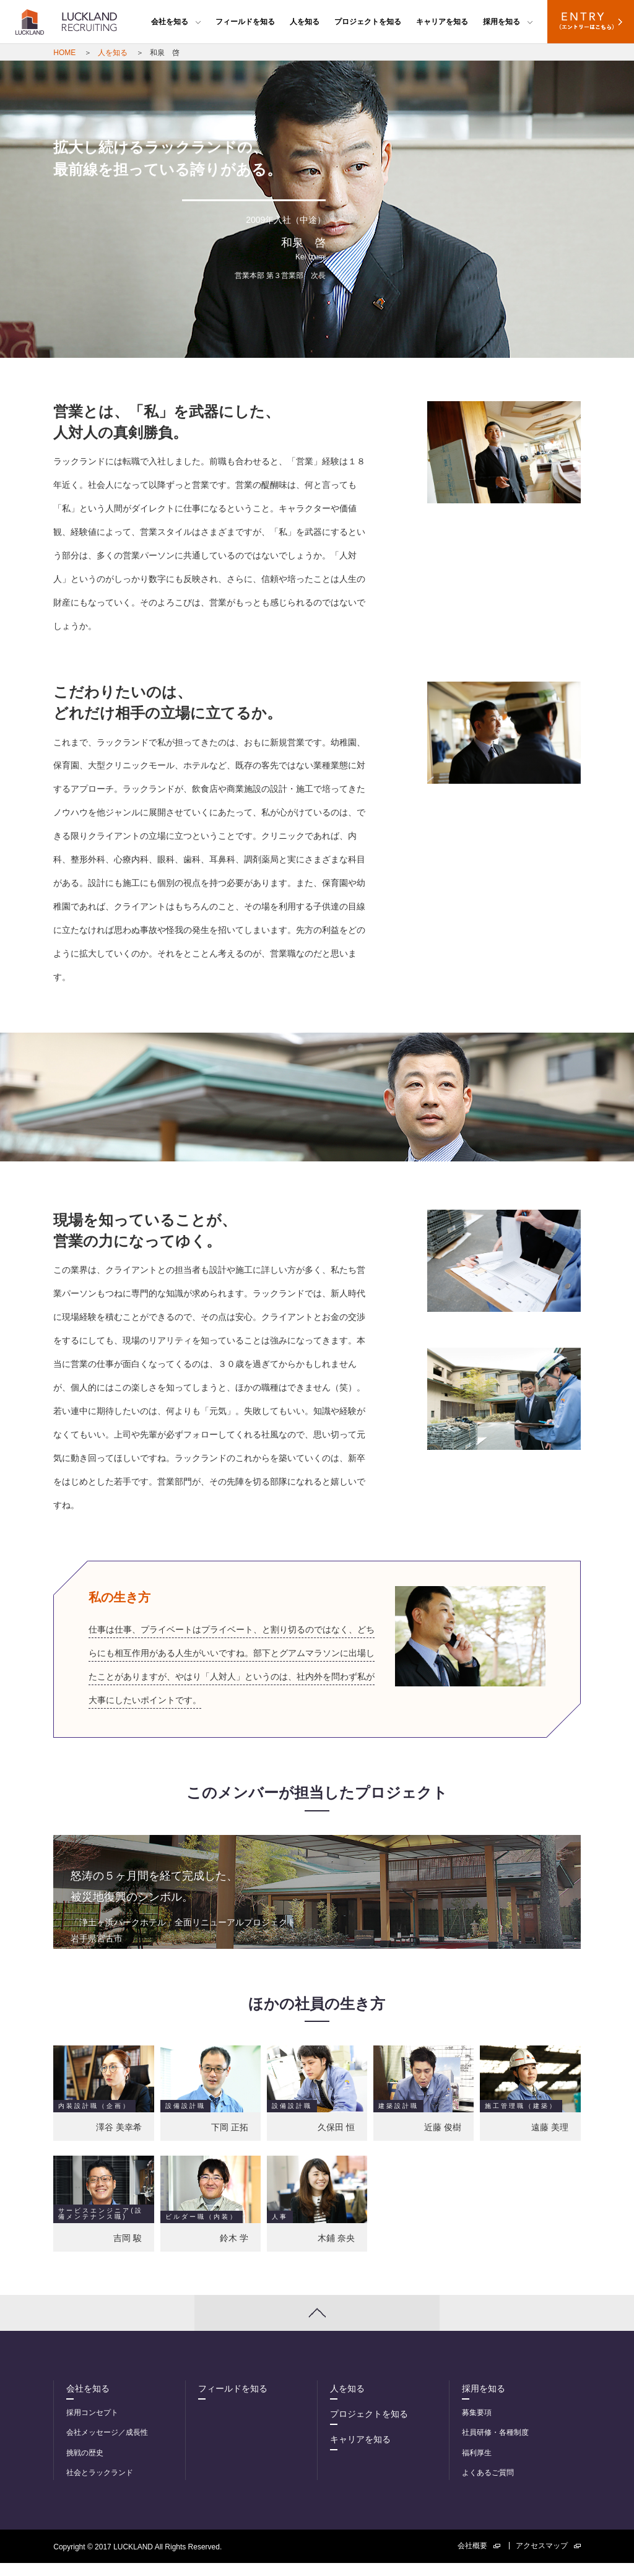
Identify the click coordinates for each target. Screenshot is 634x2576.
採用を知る (507, 21)
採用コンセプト (92, 2425)
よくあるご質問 (488, 2485)
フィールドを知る (245, 21)
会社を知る (176, 21)
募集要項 (477, 2425)
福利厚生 (477, 2465)
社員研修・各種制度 (495, 2445)
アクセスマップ (548, 2558)
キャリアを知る (442, 21)
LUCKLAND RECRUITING (66, 22)
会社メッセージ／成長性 (107, 2445)
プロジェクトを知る (367, 21)
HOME (64, 52)
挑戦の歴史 (84, 2465)
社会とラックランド (99, 2485)
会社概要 (479, 2558)
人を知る (304, 21)
